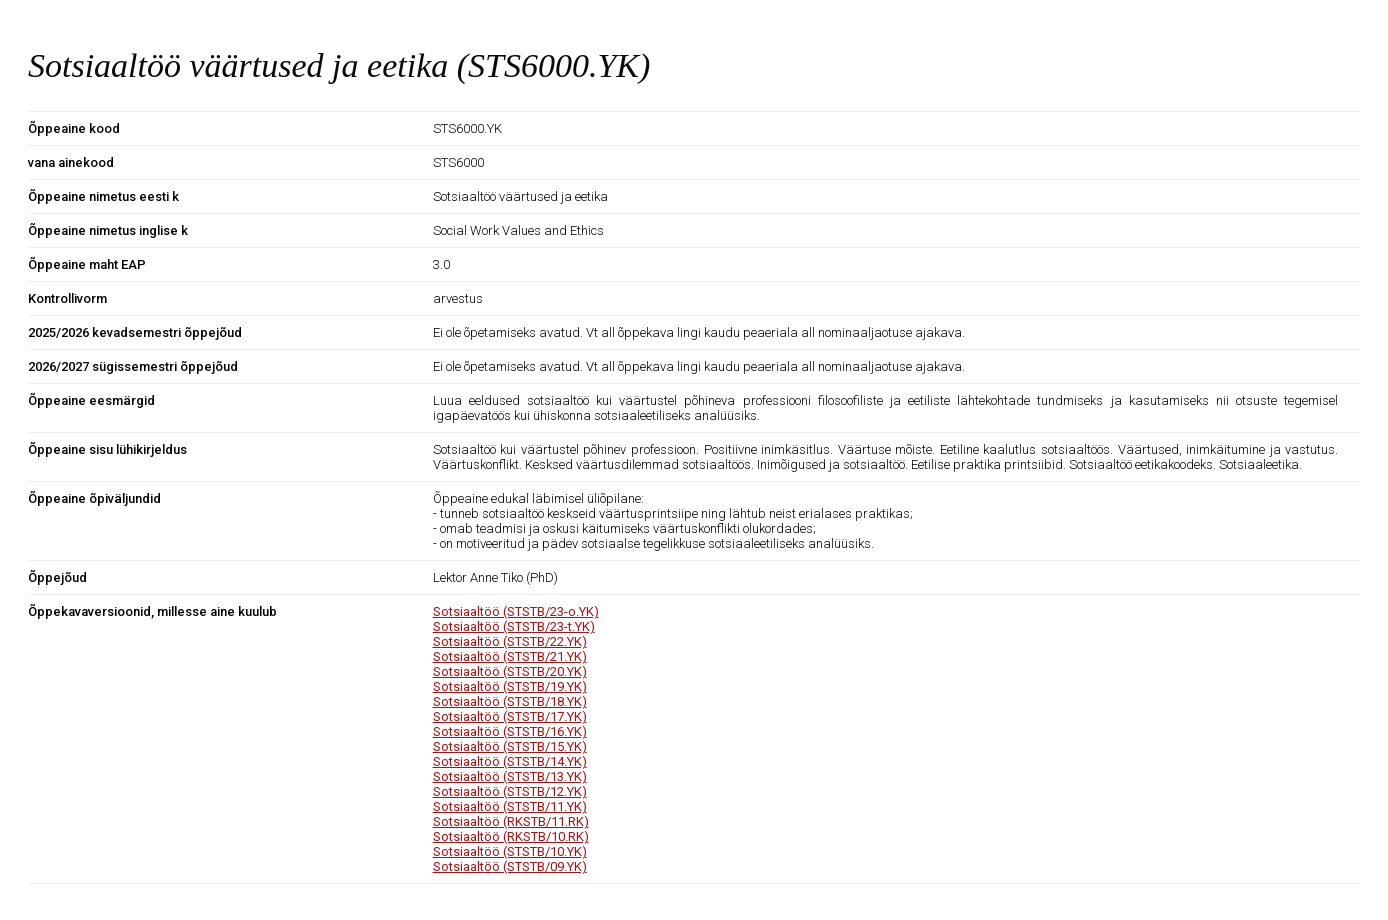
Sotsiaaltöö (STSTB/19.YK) (510, 686)
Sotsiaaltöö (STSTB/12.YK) (510, 791)
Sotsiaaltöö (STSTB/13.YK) (510, 776)
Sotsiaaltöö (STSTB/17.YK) (510, 716)
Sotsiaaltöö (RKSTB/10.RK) (511, 836)
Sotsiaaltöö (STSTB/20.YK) (510, 671)
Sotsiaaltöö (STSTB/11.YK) (510, 806)
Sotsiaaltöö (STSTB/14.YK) (510, 761)
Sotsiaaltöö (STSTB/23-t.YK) (514, 626)
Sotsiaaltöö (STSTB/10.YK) (510, 851)
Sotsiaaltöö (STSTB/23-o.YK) (516, 611)
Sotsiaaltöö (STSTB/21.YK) (510, 656)
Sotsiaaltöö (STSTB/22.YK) (510, 641)
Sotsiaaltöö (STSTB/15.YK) (510, 746)
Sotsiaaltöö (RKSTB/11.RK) (511, 821)
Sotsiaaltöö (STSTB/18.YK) (510, 701)
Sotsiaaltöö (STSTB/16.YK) (510, 731)
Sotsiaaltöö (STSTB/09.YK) (510, 866)
